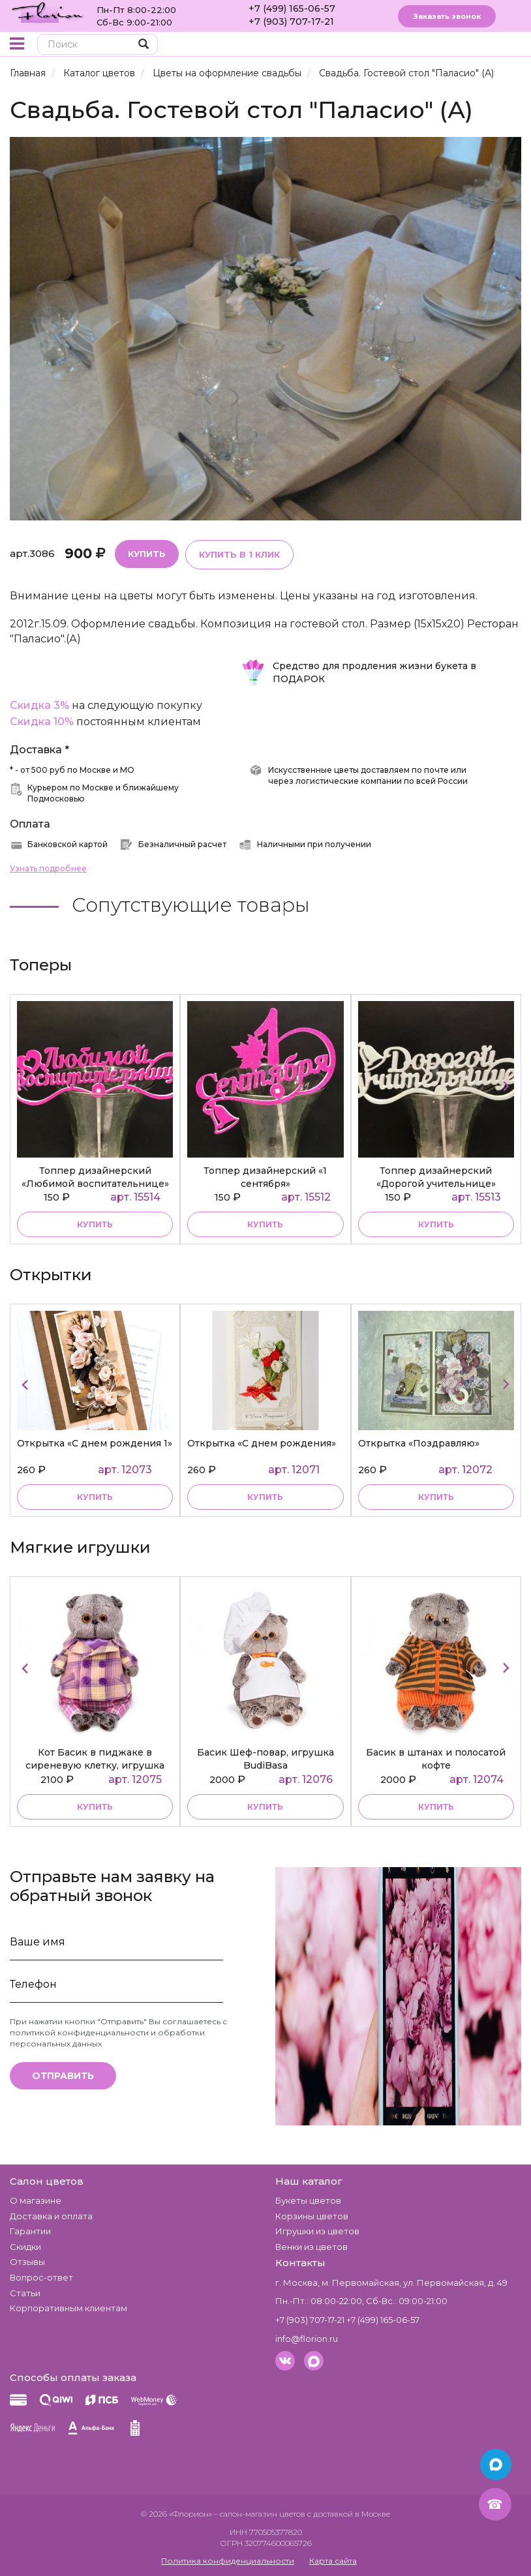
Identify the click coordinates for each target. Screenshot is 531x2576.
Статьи (25, 2293)
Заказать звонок (447, 16)
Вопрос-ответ (41, 2277)
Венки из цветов (311, 2246)
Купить (147, 553)
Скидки (25, 2246)
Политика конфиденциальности (227, 2561)
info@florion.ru (306, 2338)
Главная (28, 73)
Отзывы (27, 2261)
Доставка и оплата (51, 2216)
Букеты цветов (308, 2200)
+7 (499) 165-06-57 (292, 8)
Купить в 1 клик (239, 554)
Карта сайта (333, 2561)
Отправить (63, 2076)
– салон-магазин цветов (259, 2514)
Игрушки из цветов (317, 2231)
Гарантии (30, 2231)
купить (95, 1224)
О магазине (35, 2200)
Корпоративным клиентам (68, 2308)
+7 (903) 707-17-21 (291, 21)
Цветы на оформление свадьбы (227, 73)
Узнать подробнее (48, 868)
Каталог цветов (99, 73)
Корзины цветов (311, 2216)
